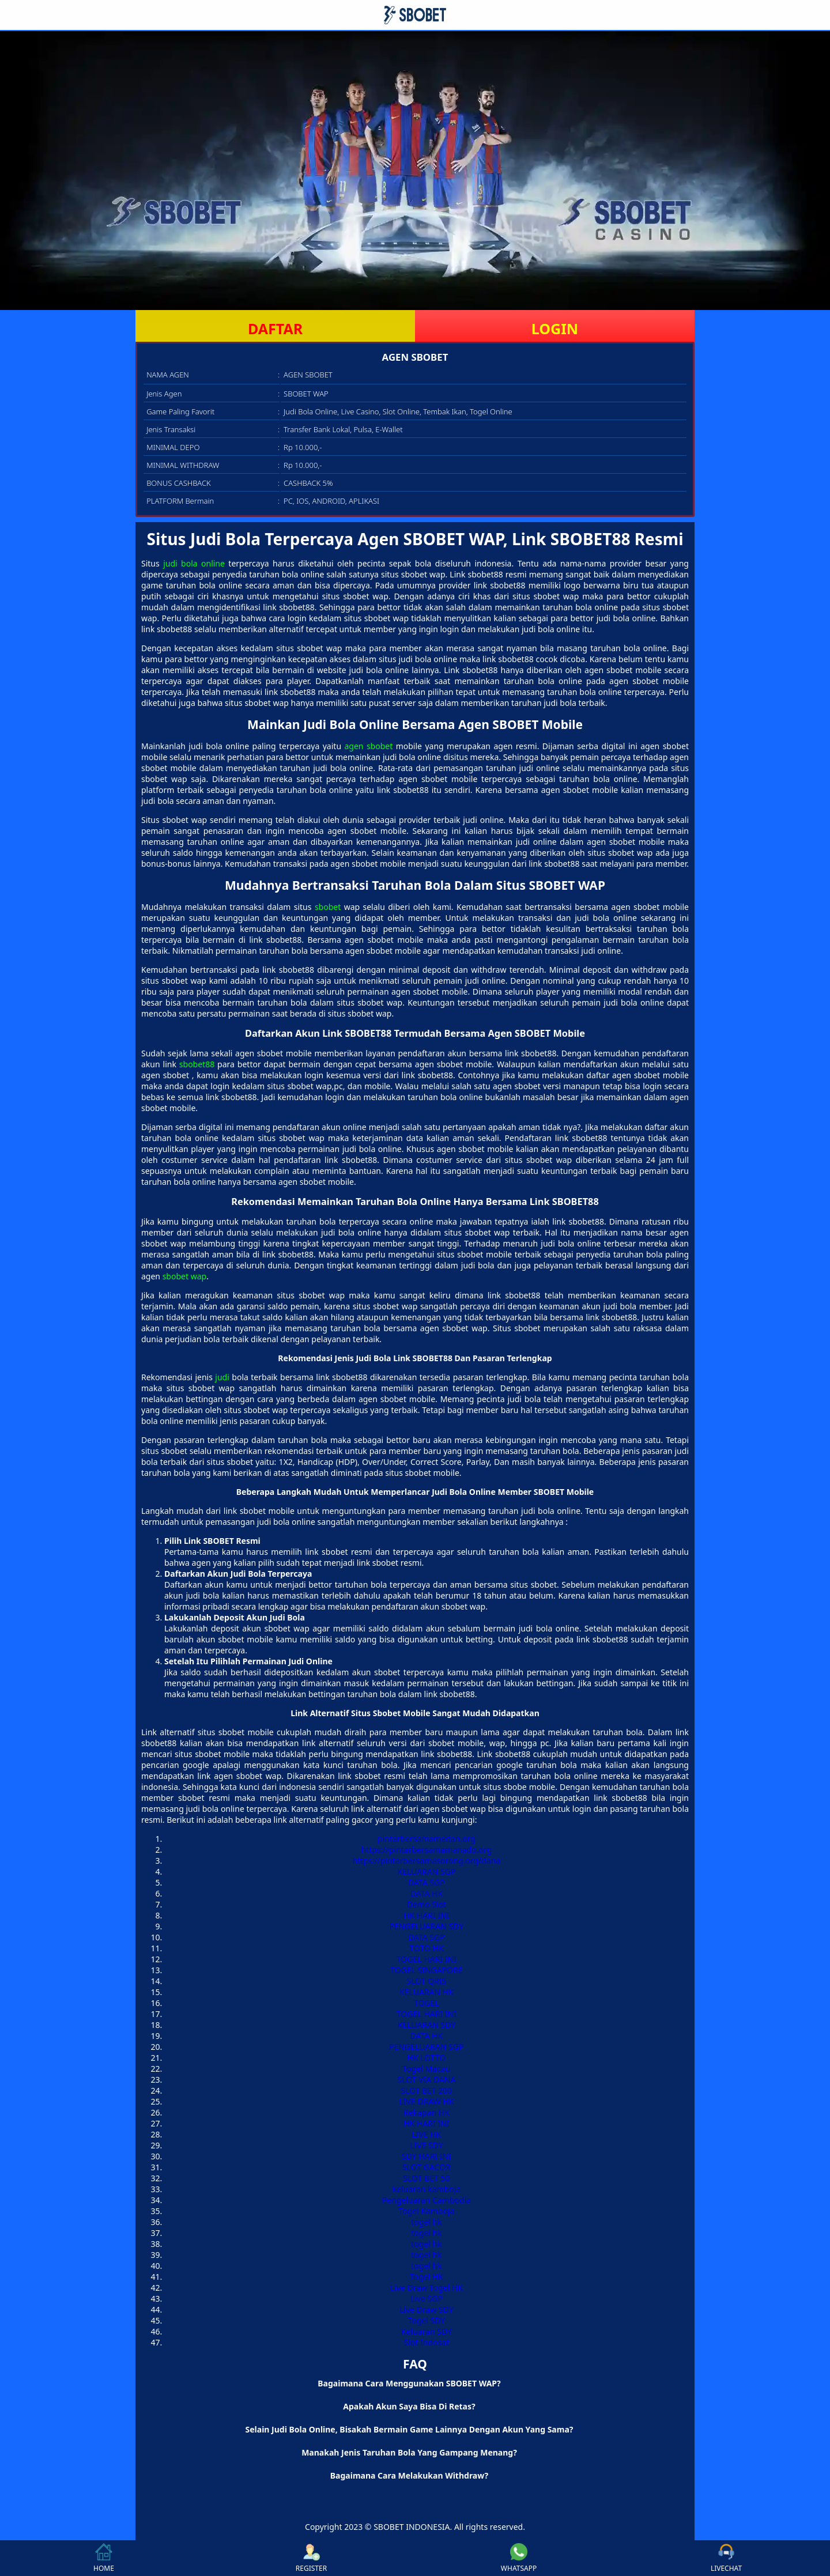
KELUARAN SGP (427, 1871)
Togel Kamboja (426, 2210)
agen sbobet (368, 746)
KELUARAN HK (426, 1991)
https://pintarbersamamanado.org (426, 1849)
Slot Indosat (427, 2342)
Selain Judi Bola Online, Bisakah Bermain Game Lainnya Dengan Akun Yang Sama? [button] (410, 2429)
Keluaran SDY (426, 2331)
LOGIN (554, 328)
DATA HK (426, 1893)
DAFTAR (275, 328)
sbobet (328, 906)
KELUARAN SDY (426, 2024)
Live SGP (426, 2298)
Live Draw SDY (426, 2309)
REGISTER (311, 2558)
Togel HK (426, 2276)
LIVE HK (427, 2134)
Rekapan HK (426, 2112)
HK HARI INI (426, 1915)
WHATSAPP (519, 2558)
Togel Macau (427, 2068)
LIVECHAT (726, 2558)
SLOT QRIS (427, 1981)
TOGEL (426, 2002)
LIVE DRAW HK (426, 2101)
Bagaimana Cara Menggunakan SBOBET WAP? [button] (409, 2383)
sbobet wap (184, 1276)
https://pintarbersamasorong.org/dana (427, 1860)
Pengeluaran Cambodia (426, 2199)
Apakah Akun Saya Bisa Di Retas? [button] (409, 2406)
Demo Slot (426, 1904)
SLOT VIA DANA (427, 2079)
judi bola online (194, 563)
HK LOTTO (427, 2057)
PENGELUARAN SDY (427, 1926)
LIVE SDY (426, 2145)
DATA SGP (426, 1882)
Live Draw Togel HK (426, 2287)
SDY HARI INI (426, 2156)
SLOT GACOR (426, 2167)
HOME (103, 2558)
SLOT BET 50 (426, 2178)
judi (222, 1377)
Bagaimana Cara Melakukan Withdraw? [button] (409, 2475)
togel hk (426, 2221)
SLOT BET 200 (426, 2090)
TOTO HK (426, 1948)
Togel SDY (427, 2320)
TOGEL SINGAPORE (426, 1970)
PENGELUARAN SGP (426, 2046)
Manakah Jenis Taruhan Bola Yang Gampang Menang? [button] (409, 2452)
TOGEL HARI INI (426, 1959)
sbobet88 (196, 1064)
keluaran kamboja (427, 2189)
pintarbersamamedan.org (427, 1838)
